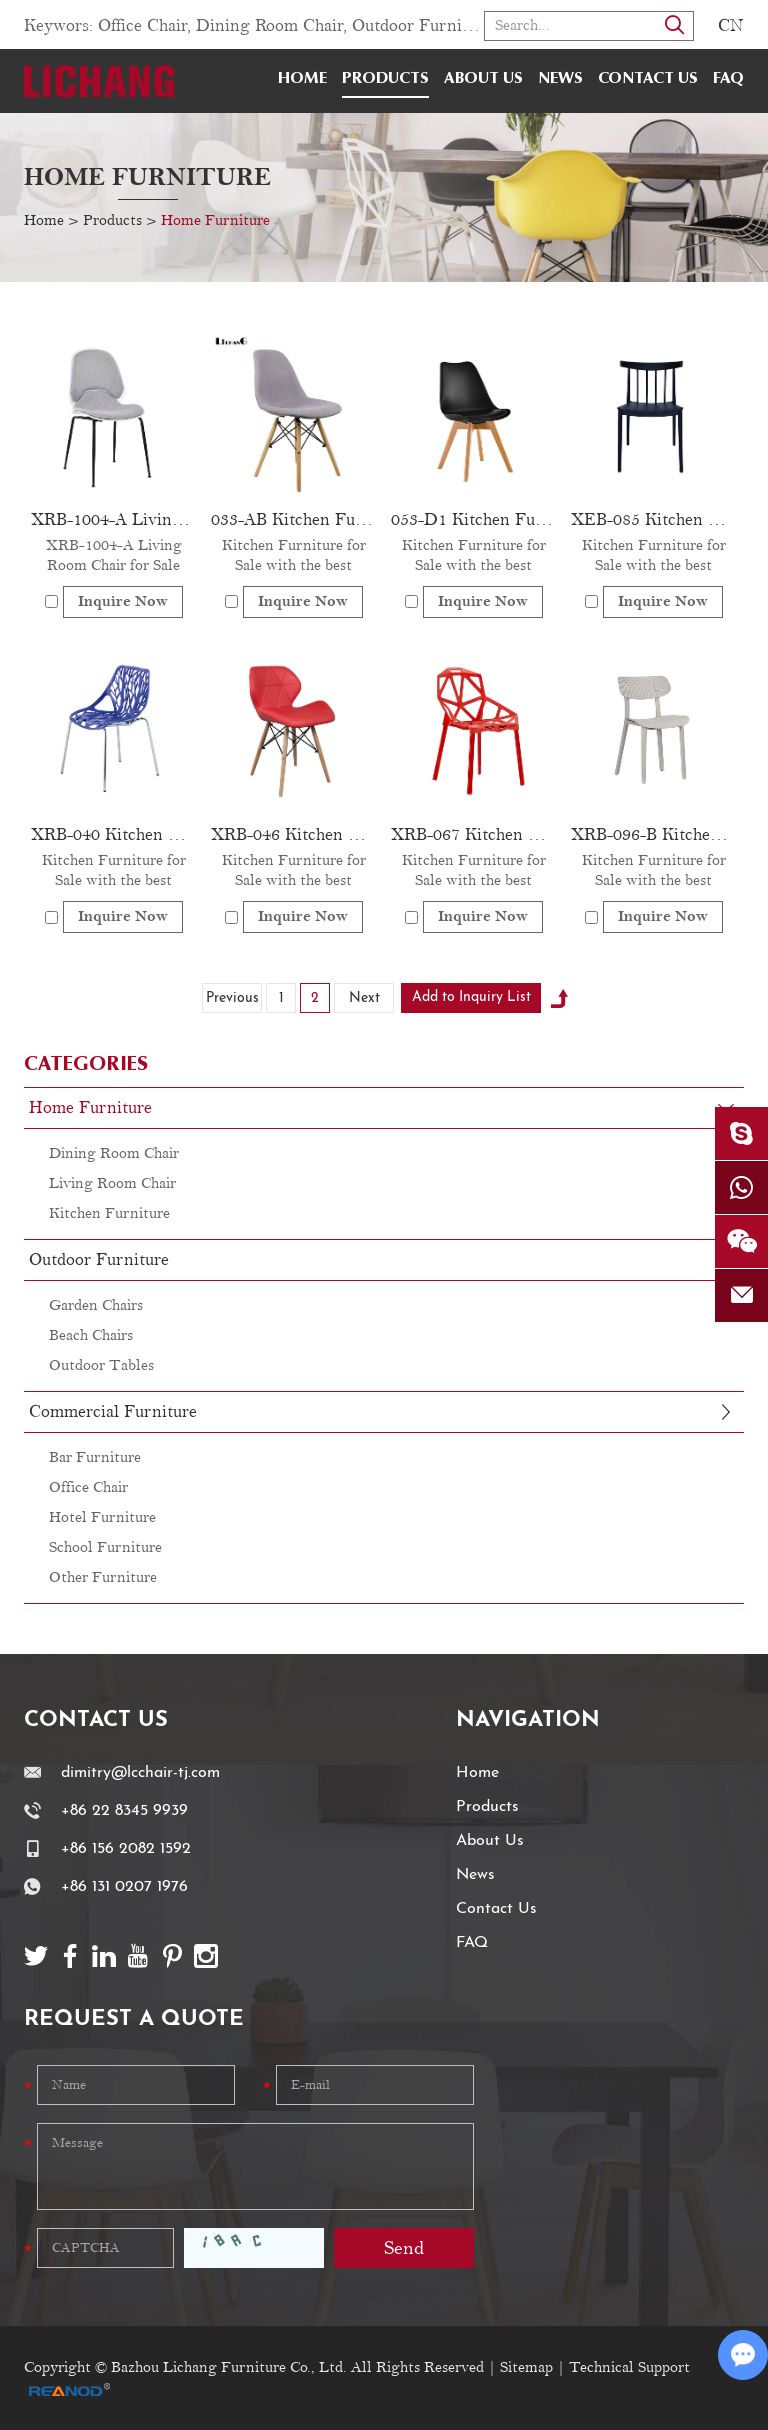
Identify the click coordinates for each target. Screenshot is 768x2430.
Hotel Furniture (102, 1517)
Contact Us (648, 79)
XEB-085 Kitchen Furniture (654, 520)
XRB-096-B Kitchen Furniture (654, 835)
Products (385, 79)
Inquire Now (123, 601)
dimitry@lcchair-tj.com (140, 1773)
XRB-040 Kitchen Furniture (114, 835)
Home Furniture (147, 177)
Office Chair (142, 26)
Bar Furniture (95, 1457)
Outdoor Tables (101, 1365)
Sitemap (526, 2367)
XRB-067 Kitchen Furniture (474, 835)
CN (731, 26)
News (560, 79)
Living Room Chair (112, 1183)
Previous (232, 998)
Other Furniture (103, 1577)
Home (302, 79)
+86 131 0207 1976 (124, 1887)
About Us (483, 79)
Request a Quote (134, 2019)
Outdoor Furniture (422, 26)
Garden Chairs (96, 1305)
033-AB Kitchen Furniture (294, 520)
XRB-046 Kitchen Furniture (294, 835)
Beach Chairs (91, 1335)
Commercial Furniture (113, 1412)
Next (364, 998)
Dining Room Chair (269, 26)
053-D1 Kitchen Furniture (474, 520)
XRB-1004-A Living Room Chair (114, 520)
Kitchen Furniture (109, 1213)
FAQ (728, 79)
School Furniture (105, 1547)
